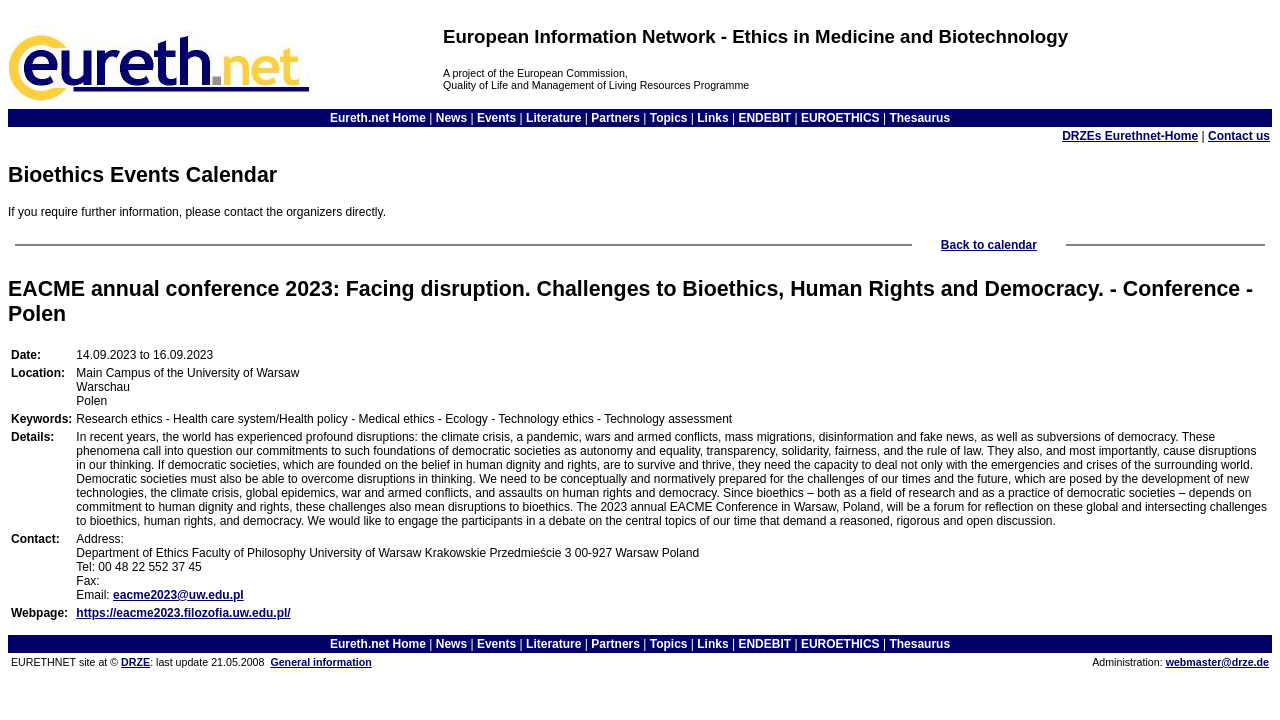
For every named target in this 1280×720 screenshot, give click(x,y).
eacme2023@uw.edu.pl (178, 595)
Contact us (1239, 136)
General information (320, 662)
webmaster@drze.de (1217, 662)
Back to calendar (989, 245)
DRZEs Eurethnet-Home (1130, 136)
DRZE (135, 662)
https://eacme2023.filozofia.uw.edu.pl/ (183, 613)
